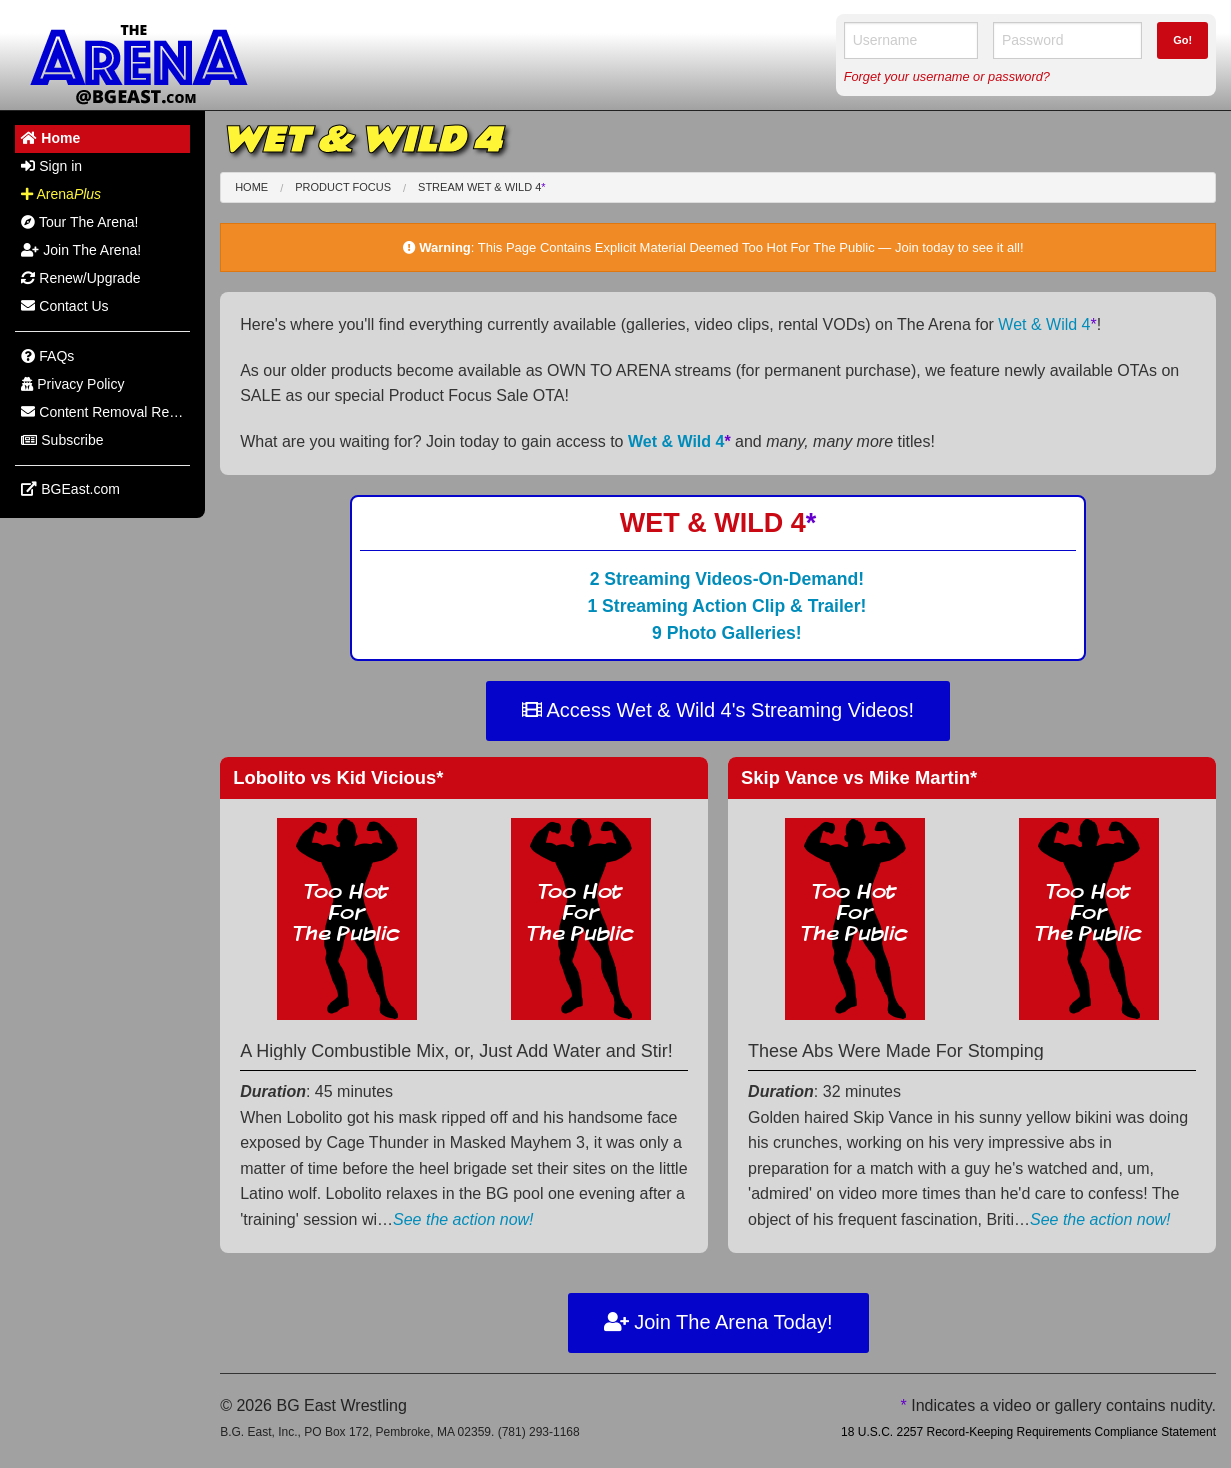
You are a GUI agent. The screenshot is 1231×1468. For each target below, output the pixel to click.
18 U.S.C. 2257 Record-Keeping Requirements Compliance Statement (1028, 1432)
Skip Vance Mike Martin (859, 777)
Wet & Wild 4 (1047, 324)
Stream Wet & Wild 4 (482, 187)
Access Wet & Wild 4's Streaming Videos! (718, 710)
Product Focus (343, 187)
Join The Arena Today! (718, 1322)
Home (251, 187)
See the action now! (463, 1219)
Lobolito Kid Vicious (338, 777)
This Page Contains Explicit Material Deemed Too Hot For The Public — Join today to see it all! (751, 247)
